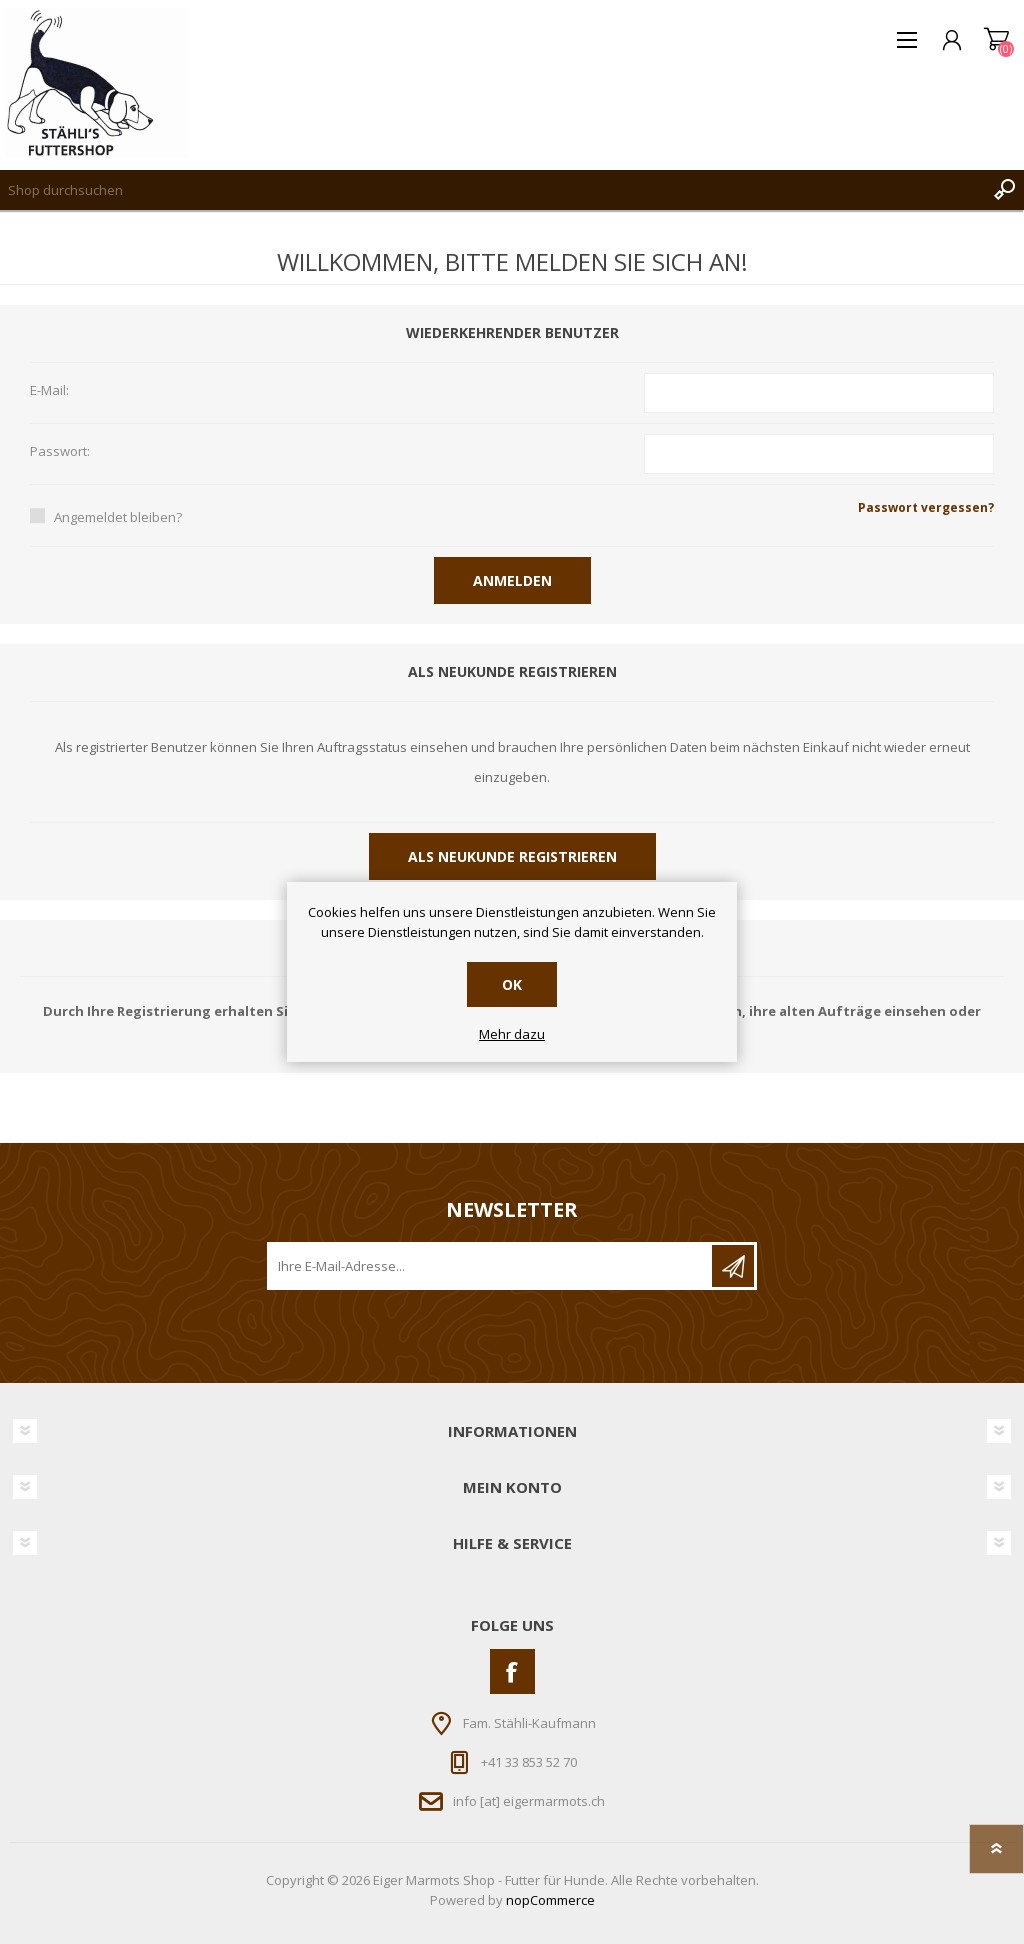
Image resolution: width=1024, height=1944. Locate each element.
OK (512, 984)
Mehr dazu (512, 1035)
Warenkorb (996, 40)
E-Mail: (49, 391)
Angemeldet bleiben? (118, 517)
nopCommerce (550, 1900)
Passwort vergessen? (926, 507)
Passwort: (60, 452)
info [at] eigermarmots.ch (529, 1801)
